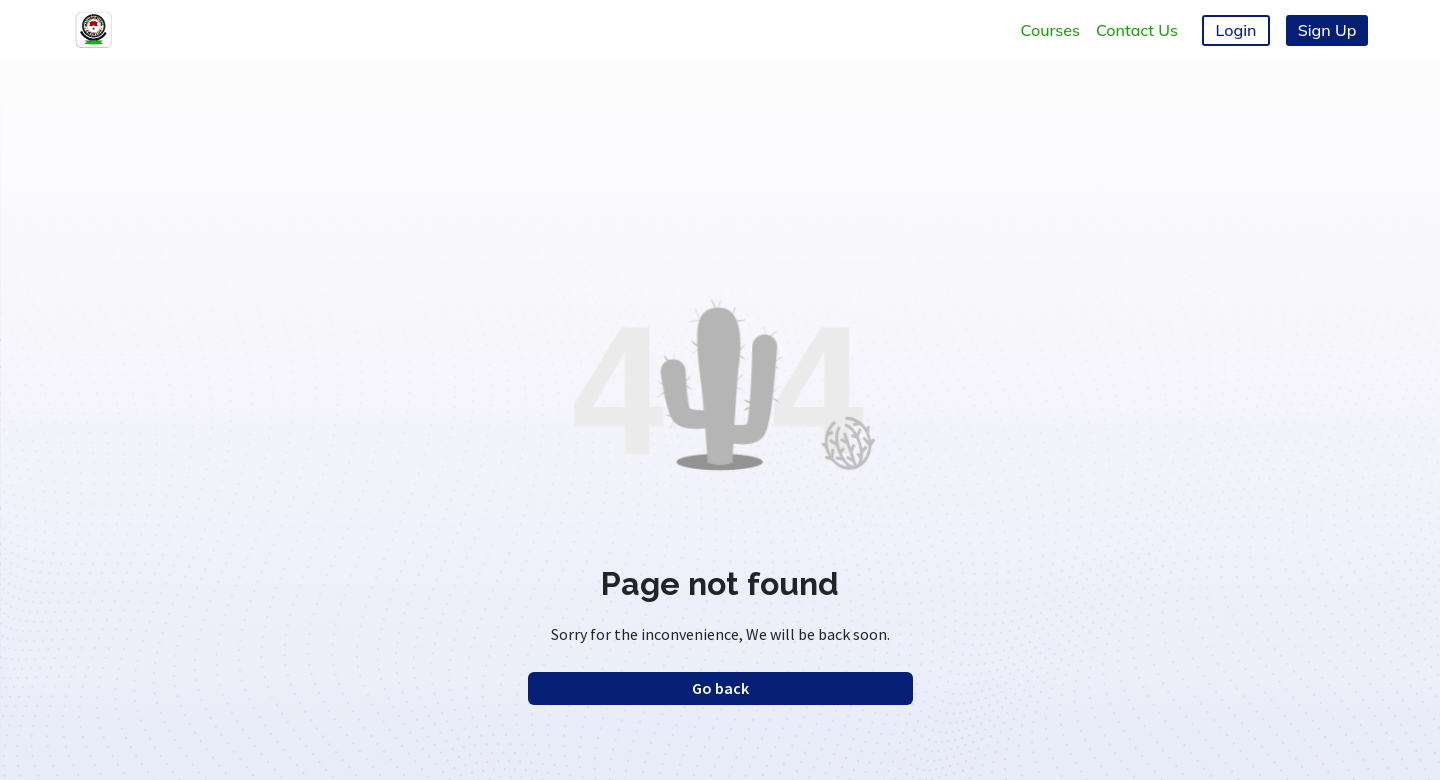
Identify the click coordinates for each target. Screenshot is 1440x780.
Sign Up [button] (1327, 30)
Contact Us (1137, 30)
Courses (1050, 30)
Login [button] (1236, 30)
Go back (720, 688)
